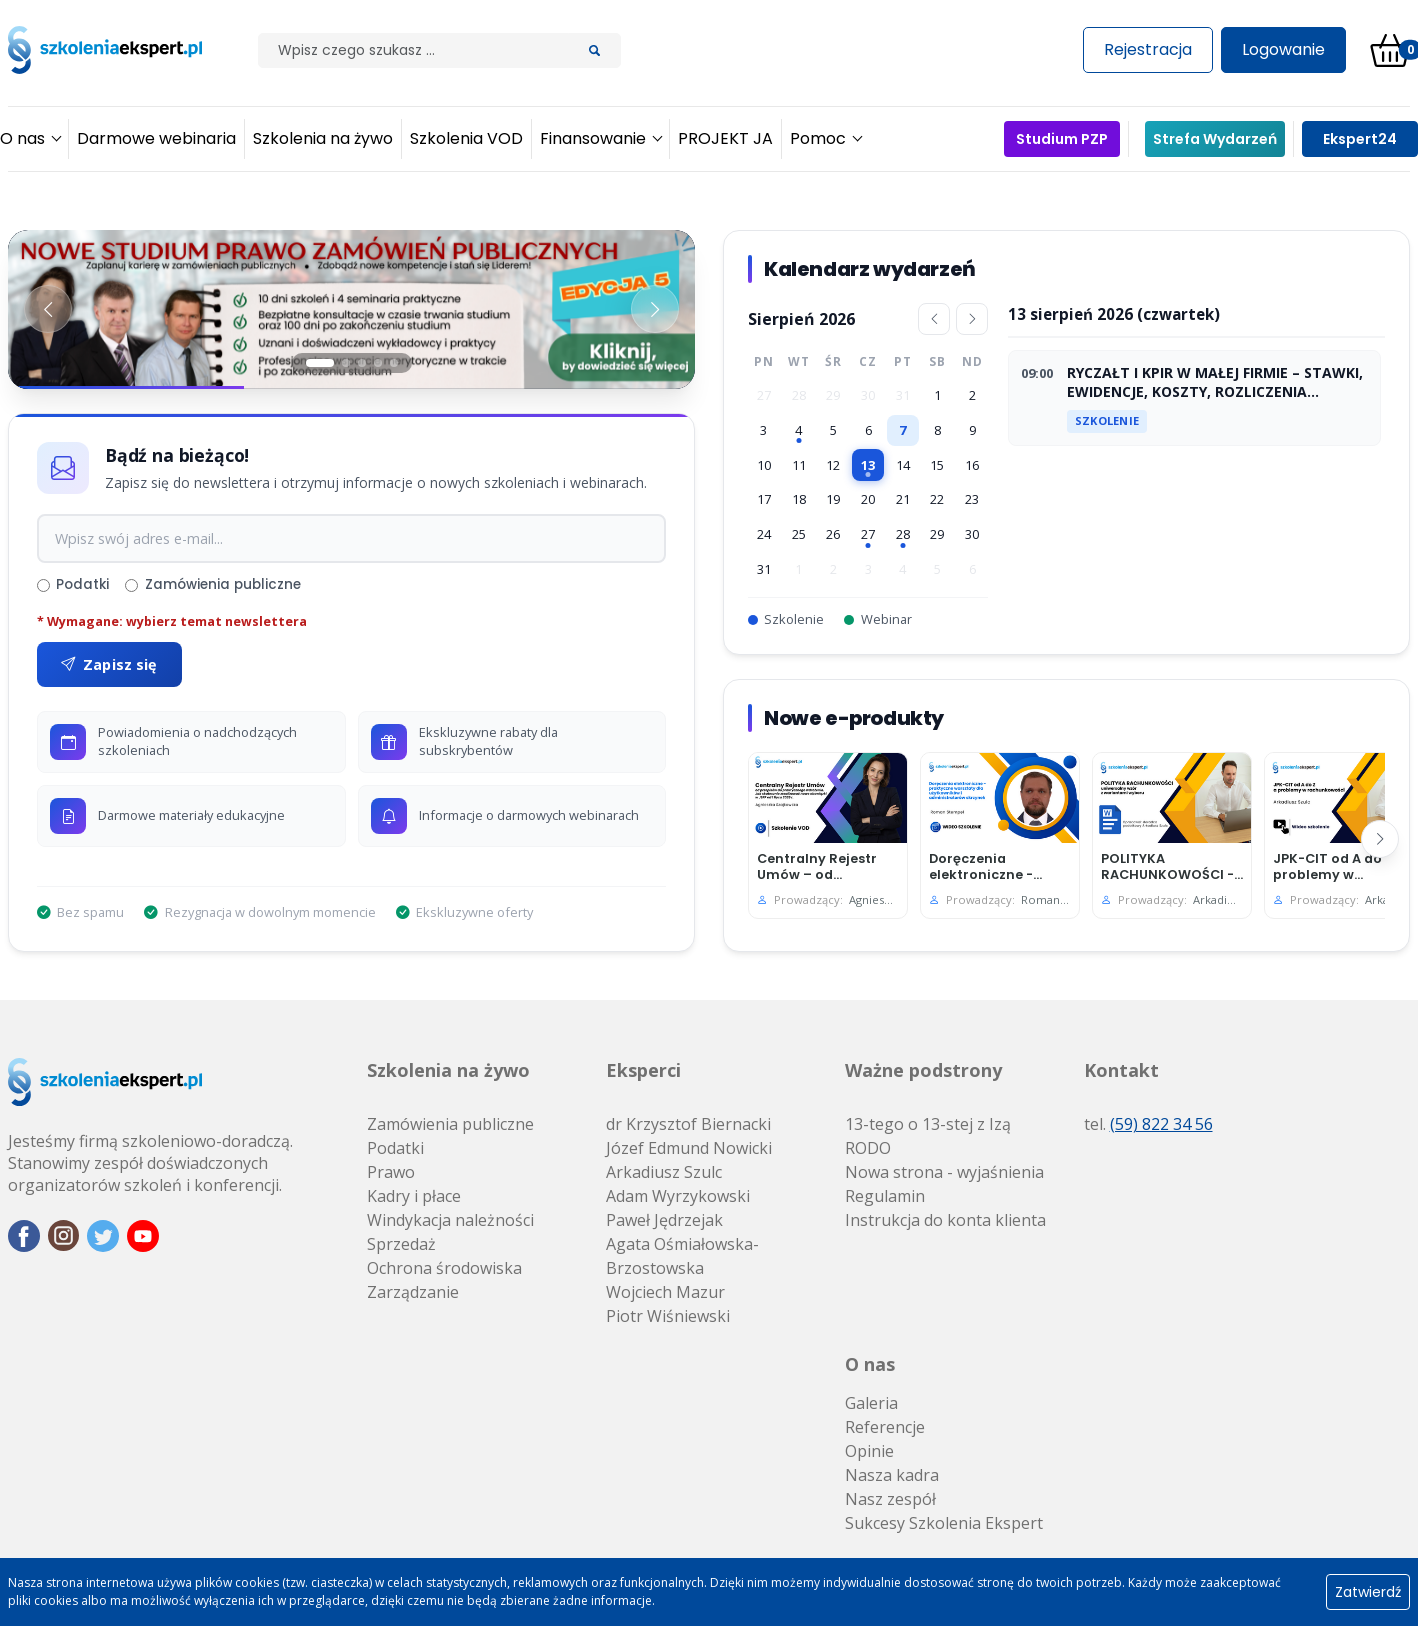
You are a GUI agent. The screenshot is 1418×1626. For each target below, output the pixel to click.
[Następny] (1380, 839)
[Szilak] (413, 50)
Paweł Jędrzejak (664, 1220)
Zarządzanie (413, 1292)
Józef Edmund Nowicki (689, 1148)
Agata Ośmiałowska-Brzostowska (682, 1256)
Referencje (885, 1427)
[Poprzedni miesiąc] (934, 319)
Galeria (871, 1403)
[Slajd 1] (320, 363)
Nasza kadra (892, 1475)
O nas (870, 1364)
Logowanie (1283, 49)
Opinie (869, 1451)
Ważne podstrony (923, 1070)
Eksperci (643, 1070)
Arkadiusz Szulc (664, 1172)
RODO (868, 1148)
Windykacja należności (450, 1220)
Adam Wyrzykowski (678, 1196)
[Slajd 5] (394, 363)
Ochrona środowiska (444, 1268)
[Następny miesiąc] (972, 319)
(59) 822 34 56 (1161, 1124)
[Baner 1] (351, 309)
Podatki (73, 584)
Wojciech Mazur (665, 1292)
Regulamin (885, 1196)
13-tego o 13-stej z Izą (928, 1124)
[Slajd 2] (346, 363)
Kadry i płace (414, 1196)
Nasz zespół (890, 1499)
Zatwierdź (1368, 1592)
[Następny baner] (655, 309)
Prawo (391, 1172)
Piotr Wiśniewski (668, 1316)
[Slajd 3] (362, 363)
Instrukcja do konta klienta (945, 1220)
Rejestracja (1148, 49)
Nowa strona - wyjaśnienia (944, 1172)
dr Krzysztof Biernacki (688, 1124)
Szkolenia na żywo (448, 1070)
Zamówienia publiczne (212, 584)
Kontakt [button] (1121, 1070)
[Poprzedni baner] (48, 309)
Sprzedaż (401, 1244)
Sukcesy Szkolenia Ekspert (944, 1523)
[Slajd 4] (378, 363)
